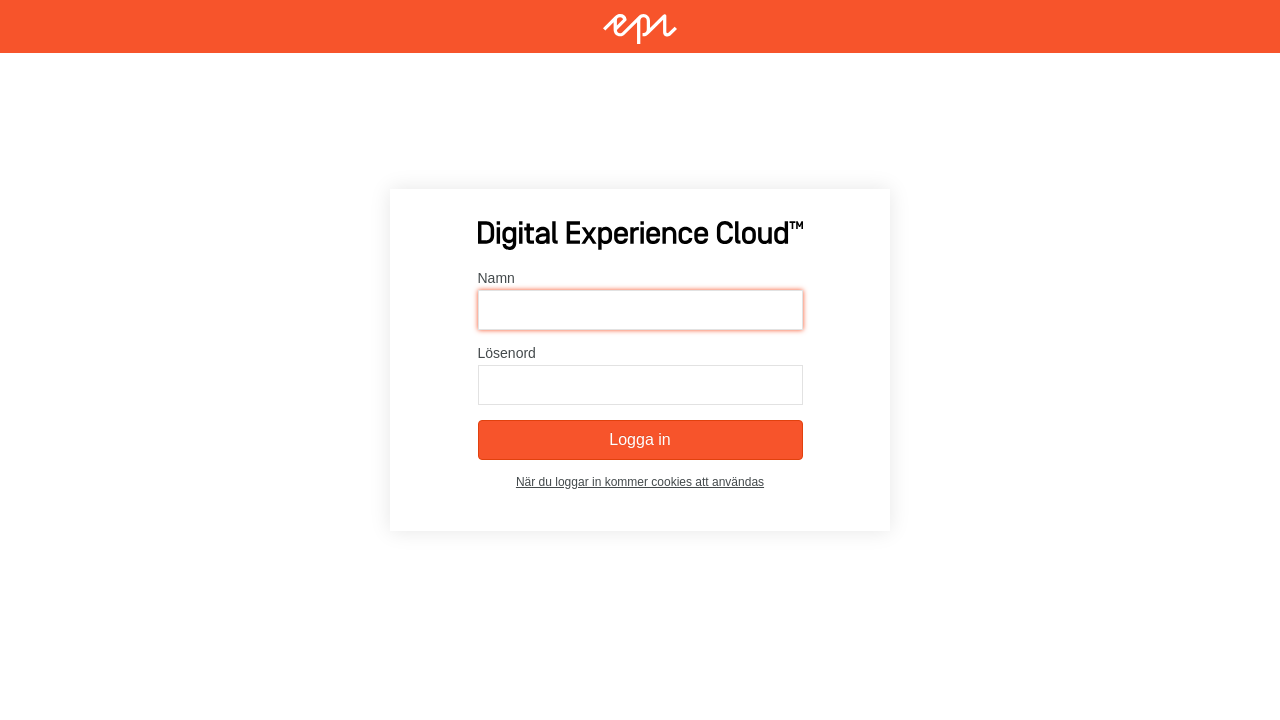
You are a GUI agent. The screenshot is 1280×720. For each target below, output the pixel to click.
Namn (496, 278)
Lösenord (507, 353)
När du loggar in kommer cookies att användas (640, 482)
